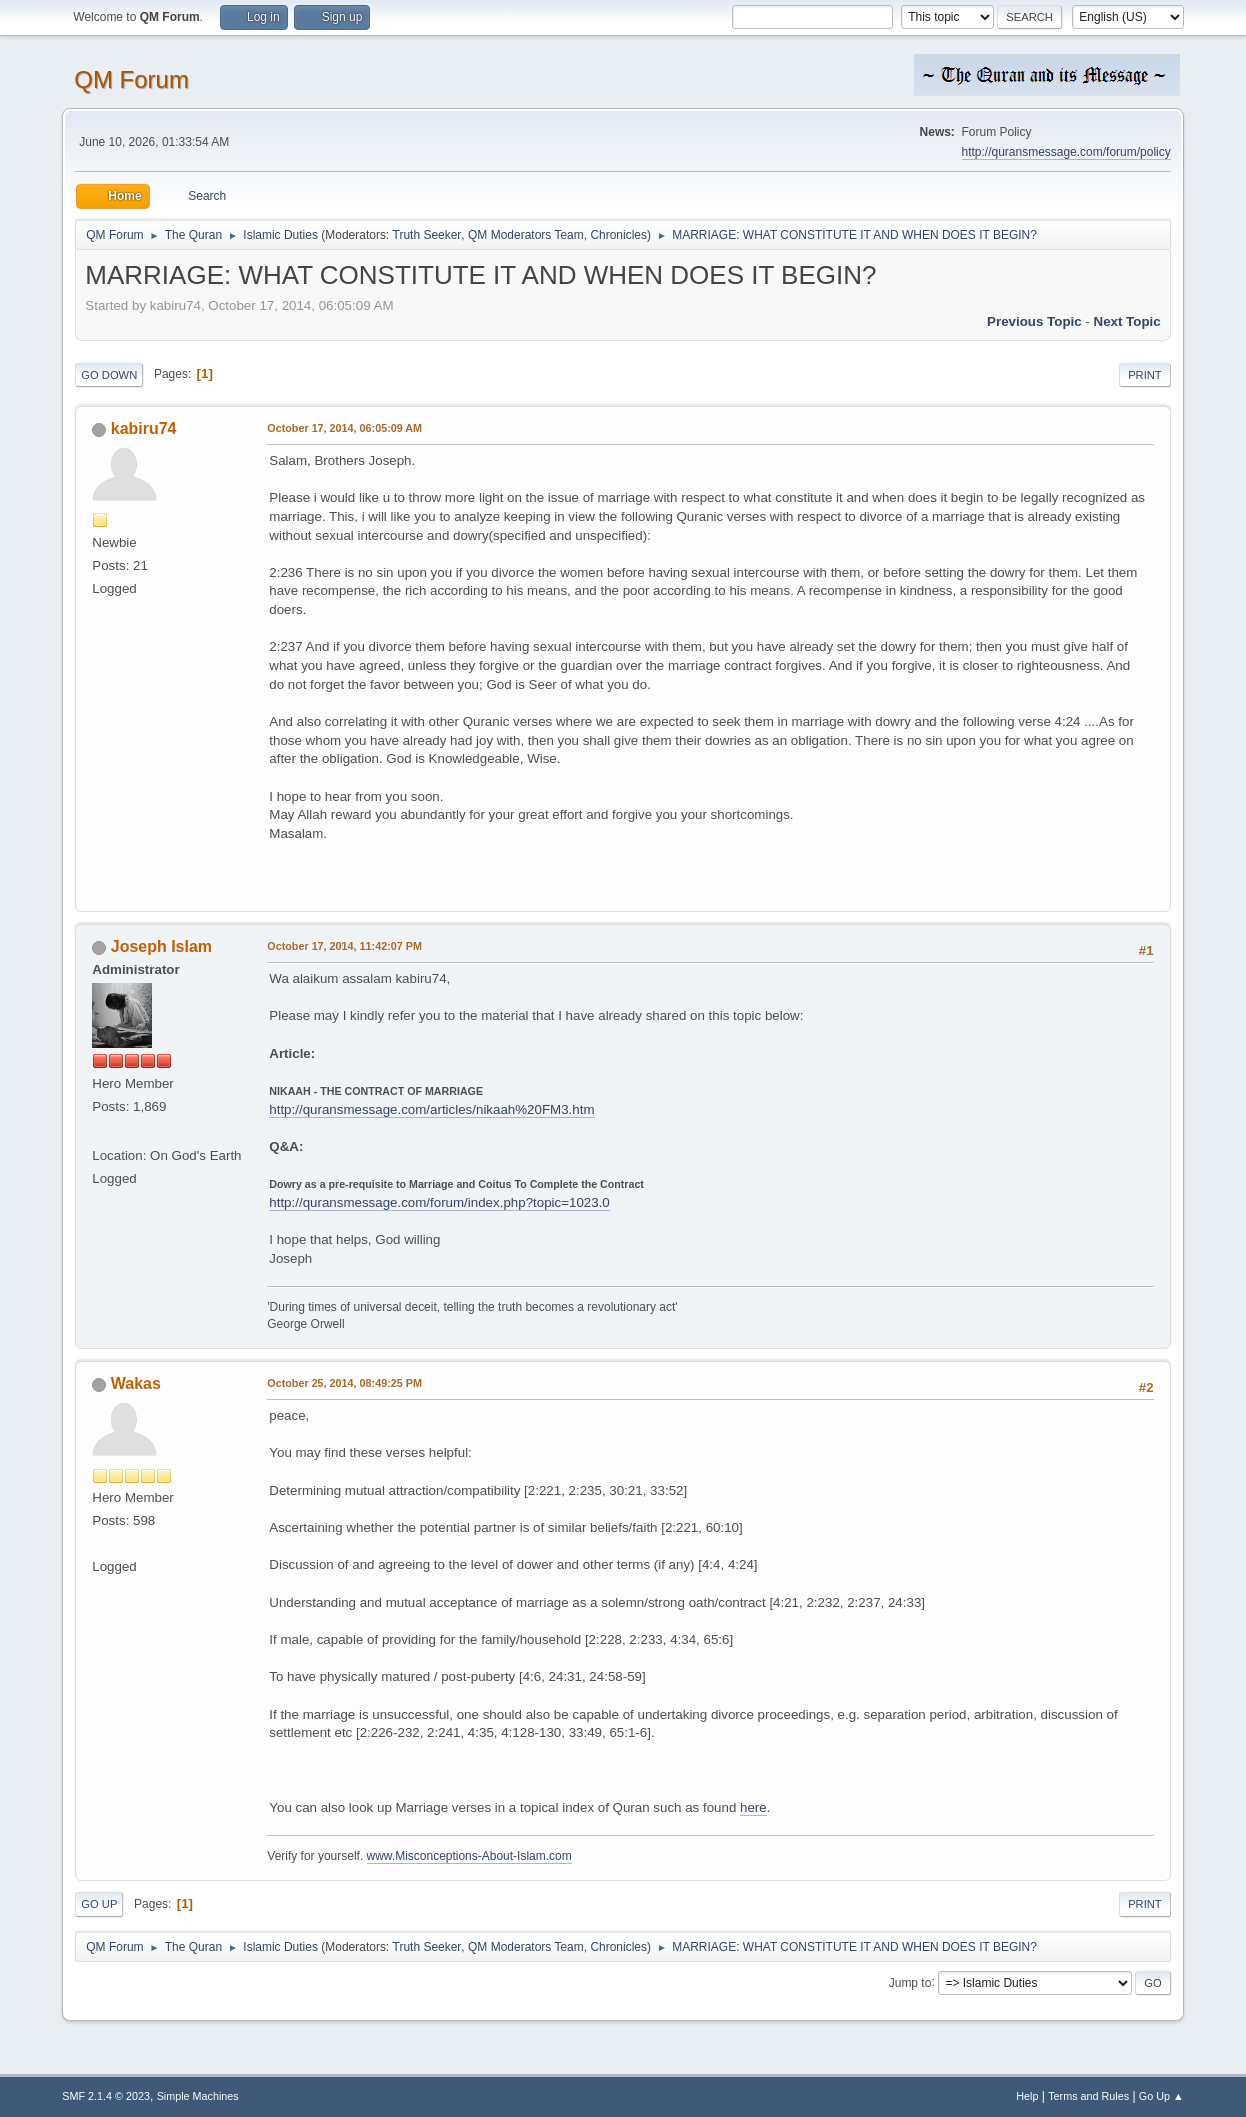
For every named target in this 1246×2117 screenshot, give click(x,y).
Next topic (1127, 321)
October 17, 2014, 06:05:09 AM (344, 428)
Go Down (109, 375)
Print (1145, 375)
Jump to (910, 1982)
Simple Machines (198, 2096)
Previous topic (1034, 321)
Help (1027, 2096)
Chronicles (618, 235)
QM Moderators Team (526, 235)
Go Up (99, 1904)
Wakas (136, 1383)
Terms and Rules (1088, 2096)
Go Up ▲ (1161, 2096)
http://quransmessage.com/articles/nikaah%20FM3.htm (431, 1109)
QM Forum (131, 79)
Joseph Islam (161, 946)
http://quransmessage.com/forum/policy (1066, 152)
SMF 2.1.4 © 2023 (106, 2096)
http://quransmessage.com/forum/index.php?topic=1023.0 (439, 1202)
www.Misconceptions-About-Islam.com (469, 1856)
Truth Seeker (427, 235)
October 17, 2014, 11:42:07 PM (344, 946)
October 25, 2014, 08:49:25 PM (344, 1383)
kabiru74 (144, 428)
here (753, 1807)
